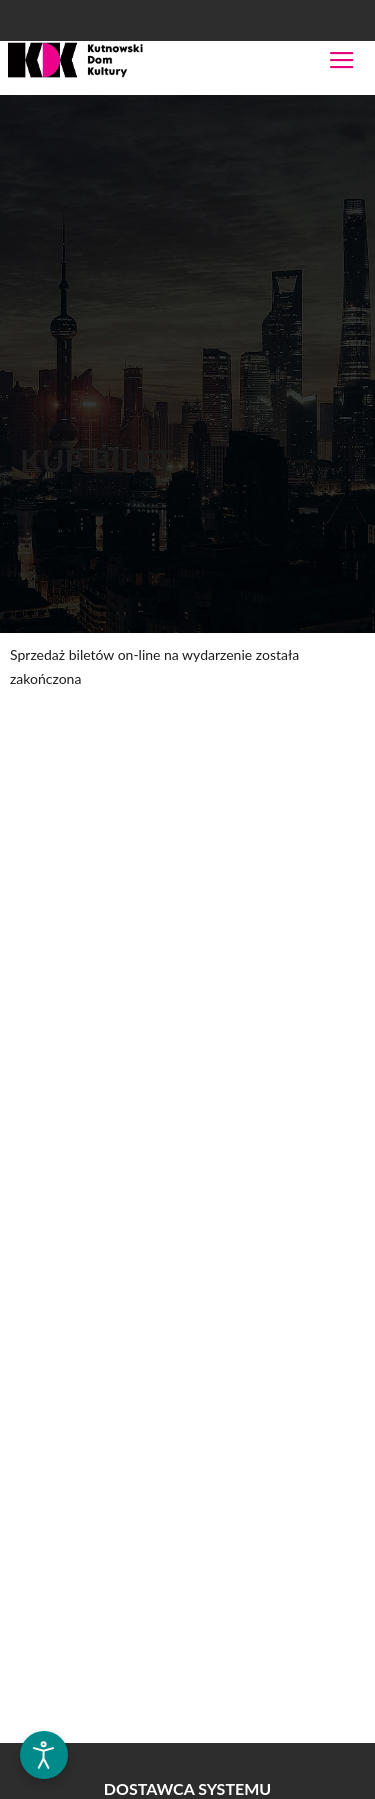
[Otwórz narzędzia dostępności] (44, 1755)
